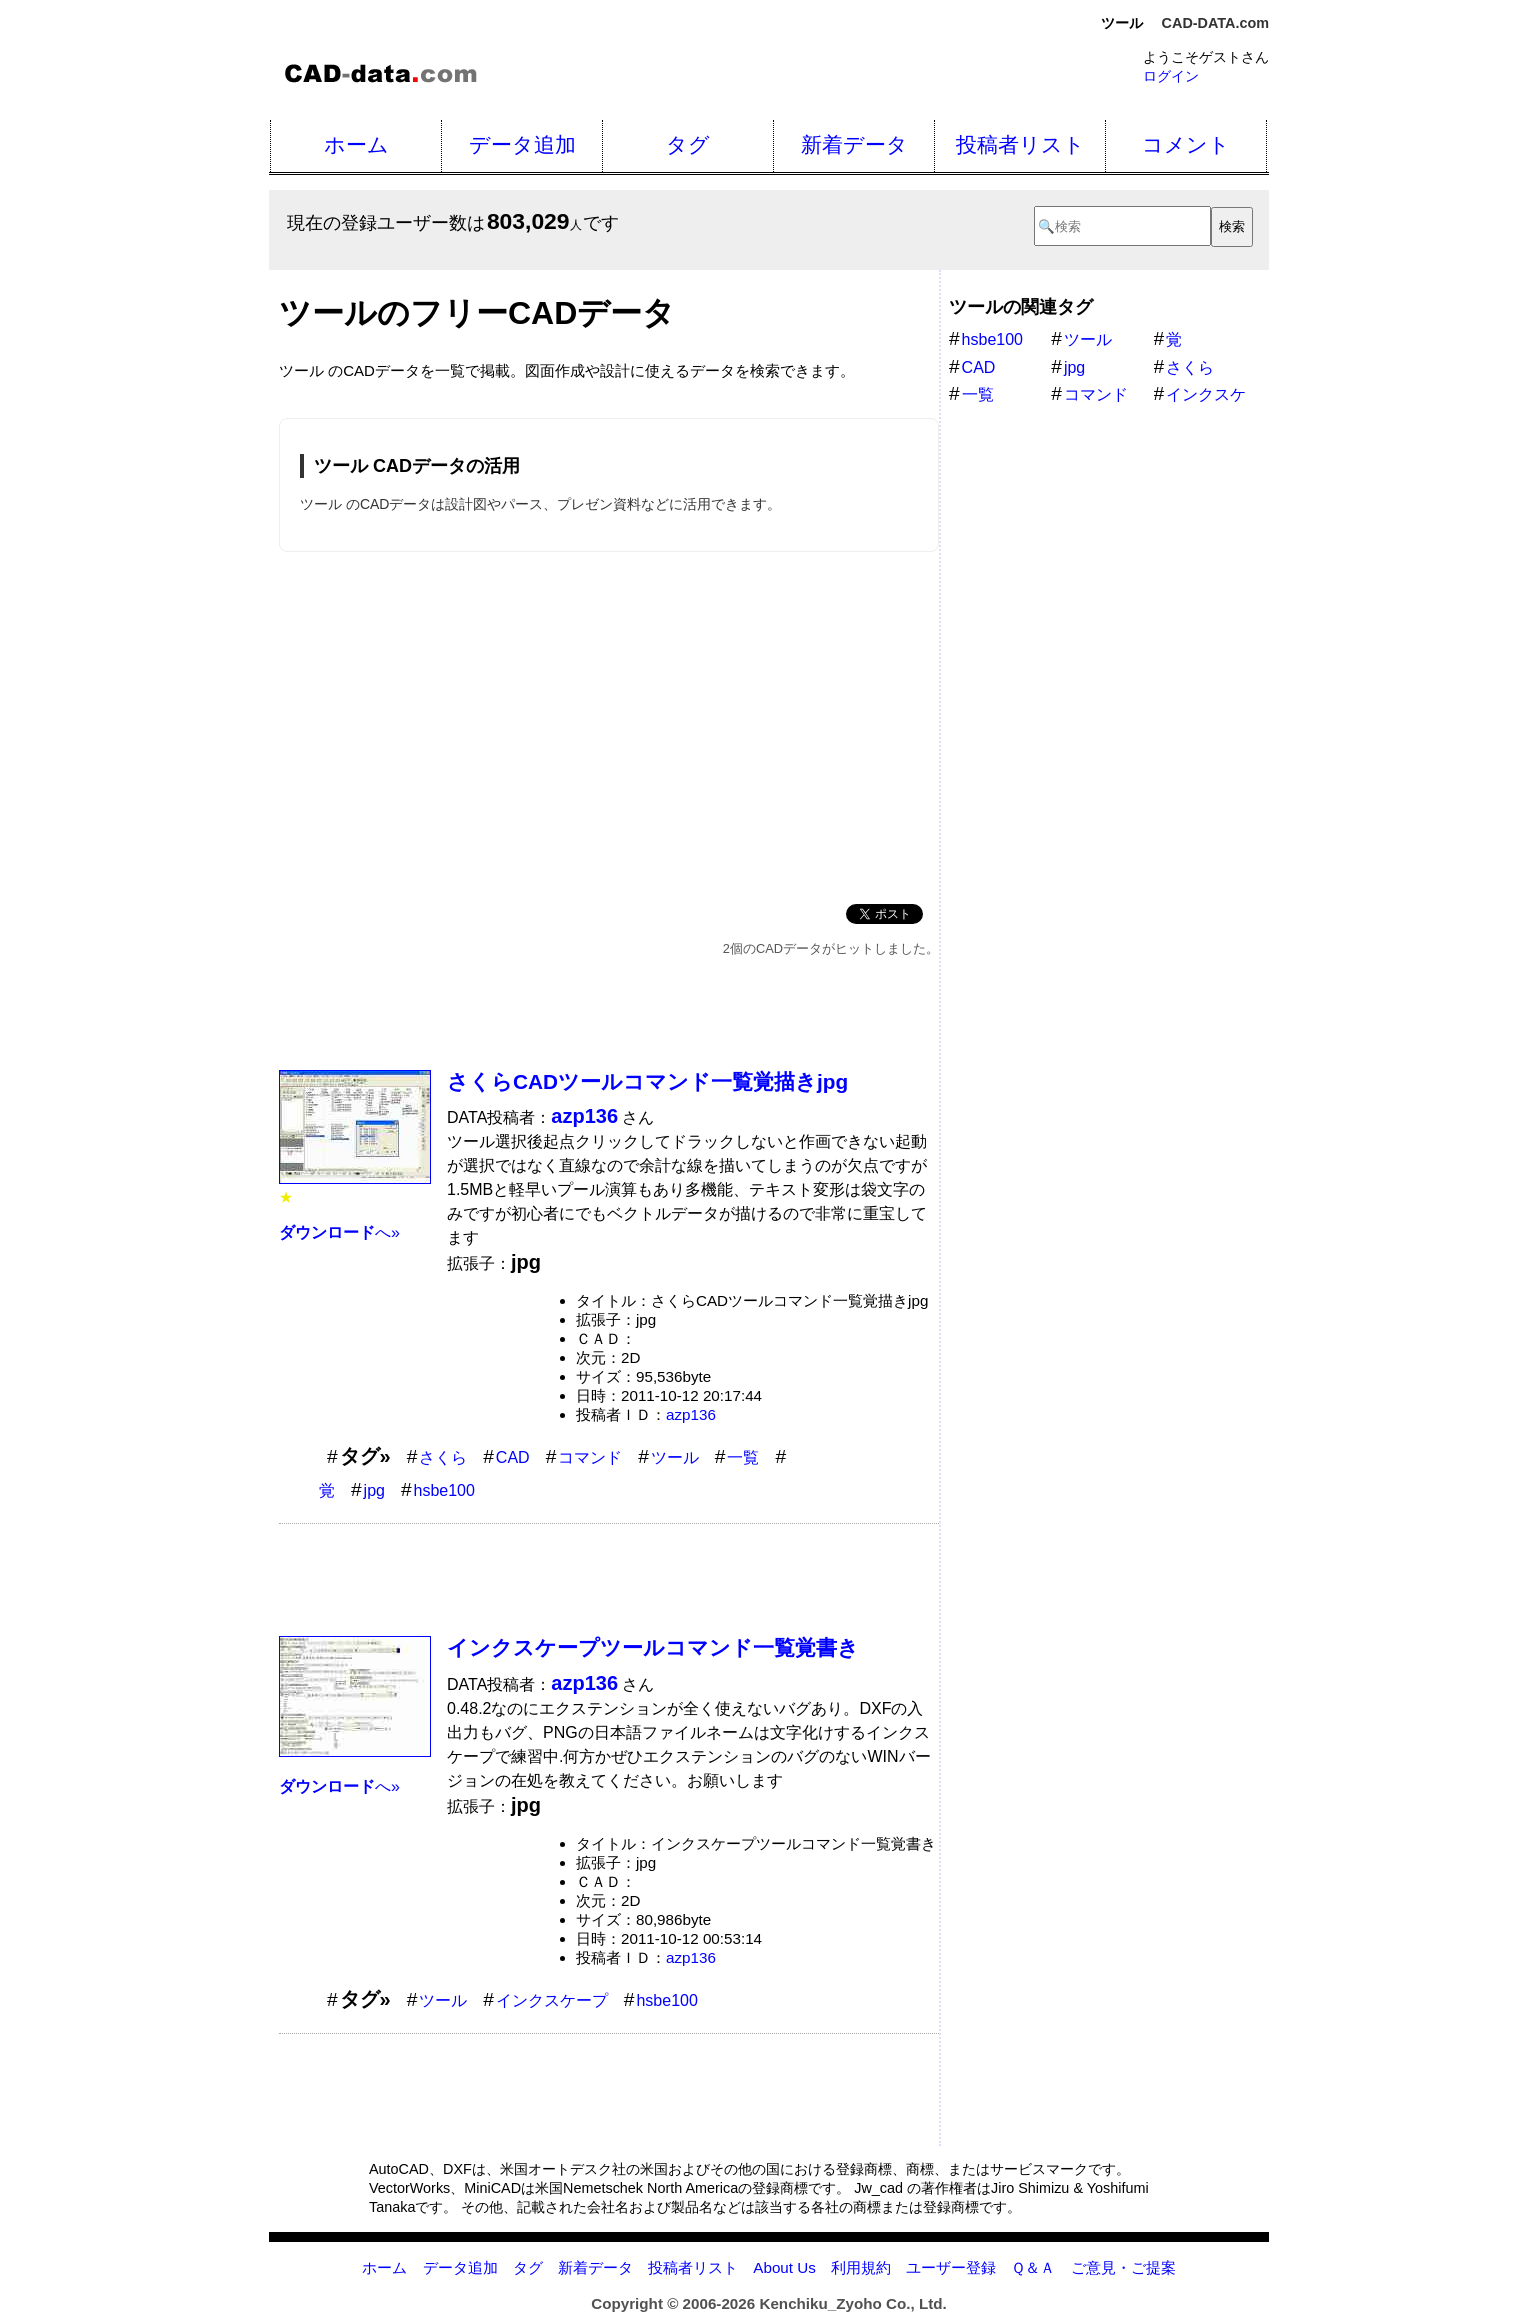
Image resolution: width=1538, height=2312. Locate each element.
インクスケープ (552, 2000)
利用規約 (861, 2267)
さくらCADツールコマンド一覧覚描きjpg (647, 1081)
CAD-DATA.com (1215, 23)
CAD (513, 1457)
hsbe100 (444, 1490)
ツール (675, 1457)
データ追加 (522, 144)
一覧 (743, 1457)
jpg (374, 1490)
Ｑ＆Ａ (1033, 2267)
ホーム (356, 144)
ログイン (1171, 76)
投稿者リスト (1020, 144)
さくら (443, 1457)
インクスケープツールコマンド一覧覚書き (653, 1647)
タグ (688, 144)
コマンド (590, 1457)
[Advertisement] (609, 724)
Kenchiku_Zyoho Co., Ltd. (852, 2303)
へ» (339, 1232)
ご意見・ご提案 (1123, 2267)
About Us (784, 2267)
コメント (1186, 144)
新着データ (854, 144)
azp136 (691, 1414)
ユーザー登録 (951, 2267)
